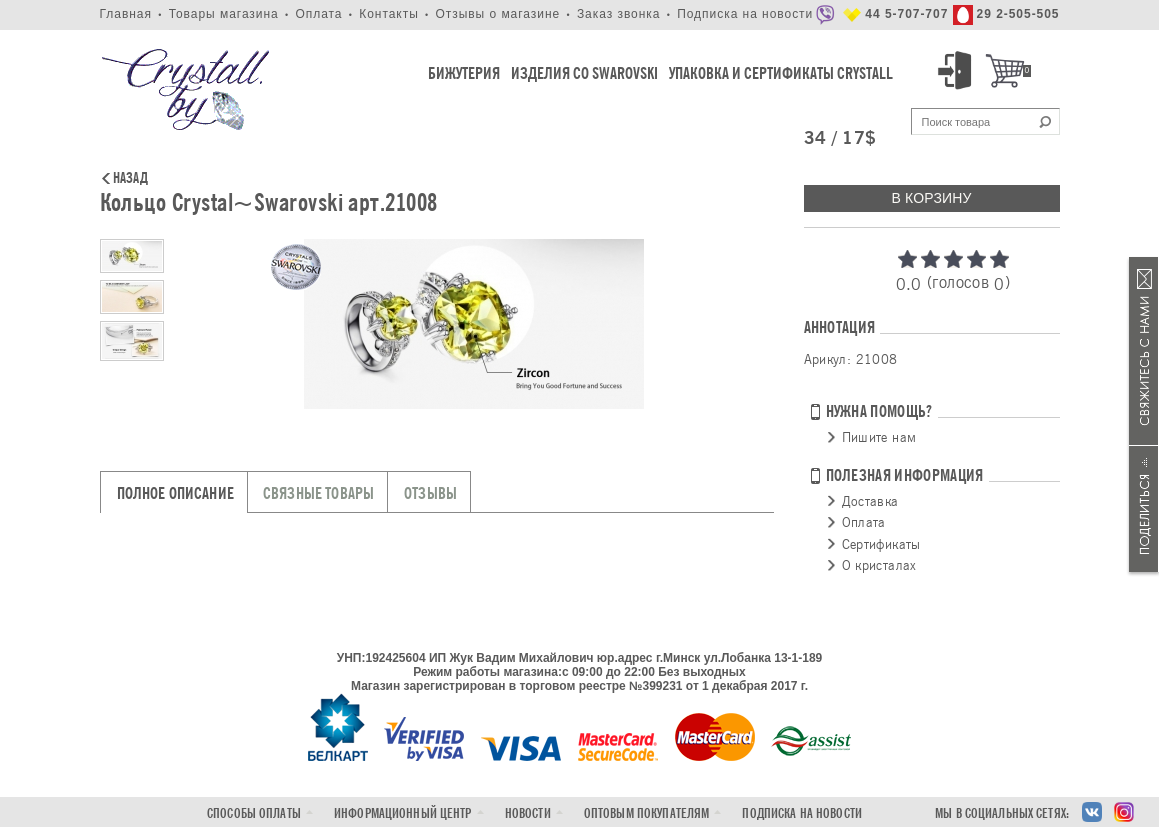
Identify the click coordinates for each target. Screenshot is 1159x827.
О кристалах (879, 565)
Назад (130, 179)
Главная (126, 14)
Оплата (318, 14)
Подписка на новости (745, 14)
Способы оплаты (254, 813)
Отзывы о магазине (497, 14)
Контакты (389, 14)
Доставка (870, 501)
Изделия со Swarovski (584, 73)
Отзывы (430, 493)
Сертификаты (881, 544)
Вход (958, 71)
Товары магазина (224, 14)
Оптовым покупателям (646, 813)
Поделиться (1144, 509)
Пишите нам (879, 437)
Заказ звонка (619, 14)
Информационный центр (403, 813)
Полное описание (175, 493)
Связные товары (318, 493)
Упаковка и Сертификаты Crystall (781, 73)
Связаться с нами (1144, 351)
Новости (528, 813)
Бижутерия (464, 73)
